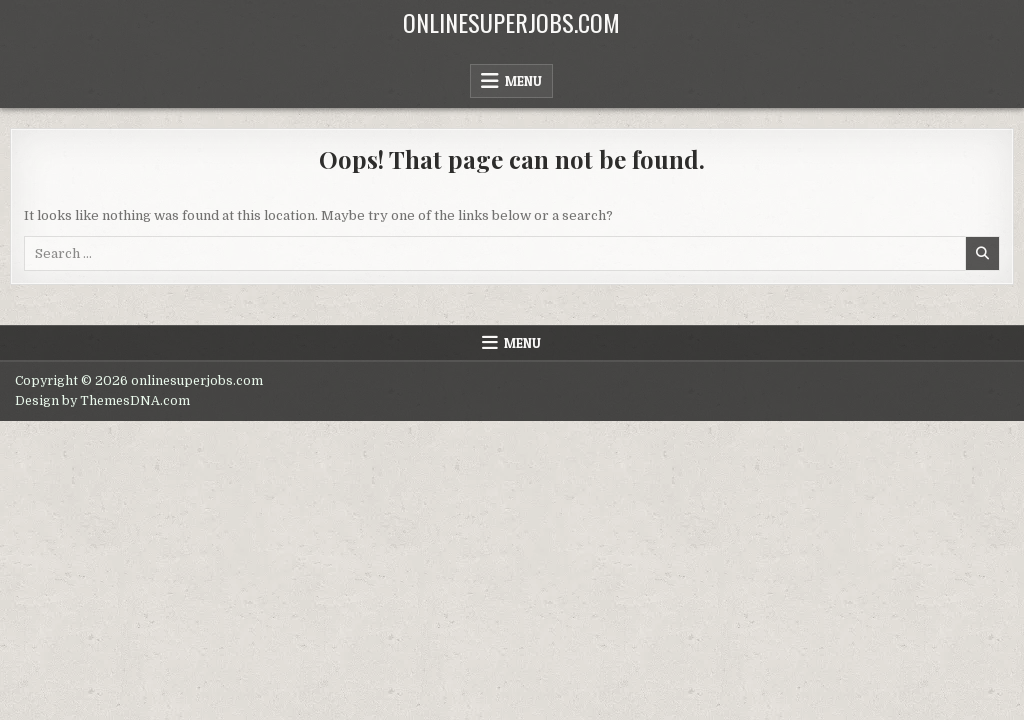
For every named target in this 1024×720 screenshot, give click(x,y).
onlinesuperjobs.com (511, 22)
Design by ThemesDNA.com (102, 401)
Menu (523, 81)
